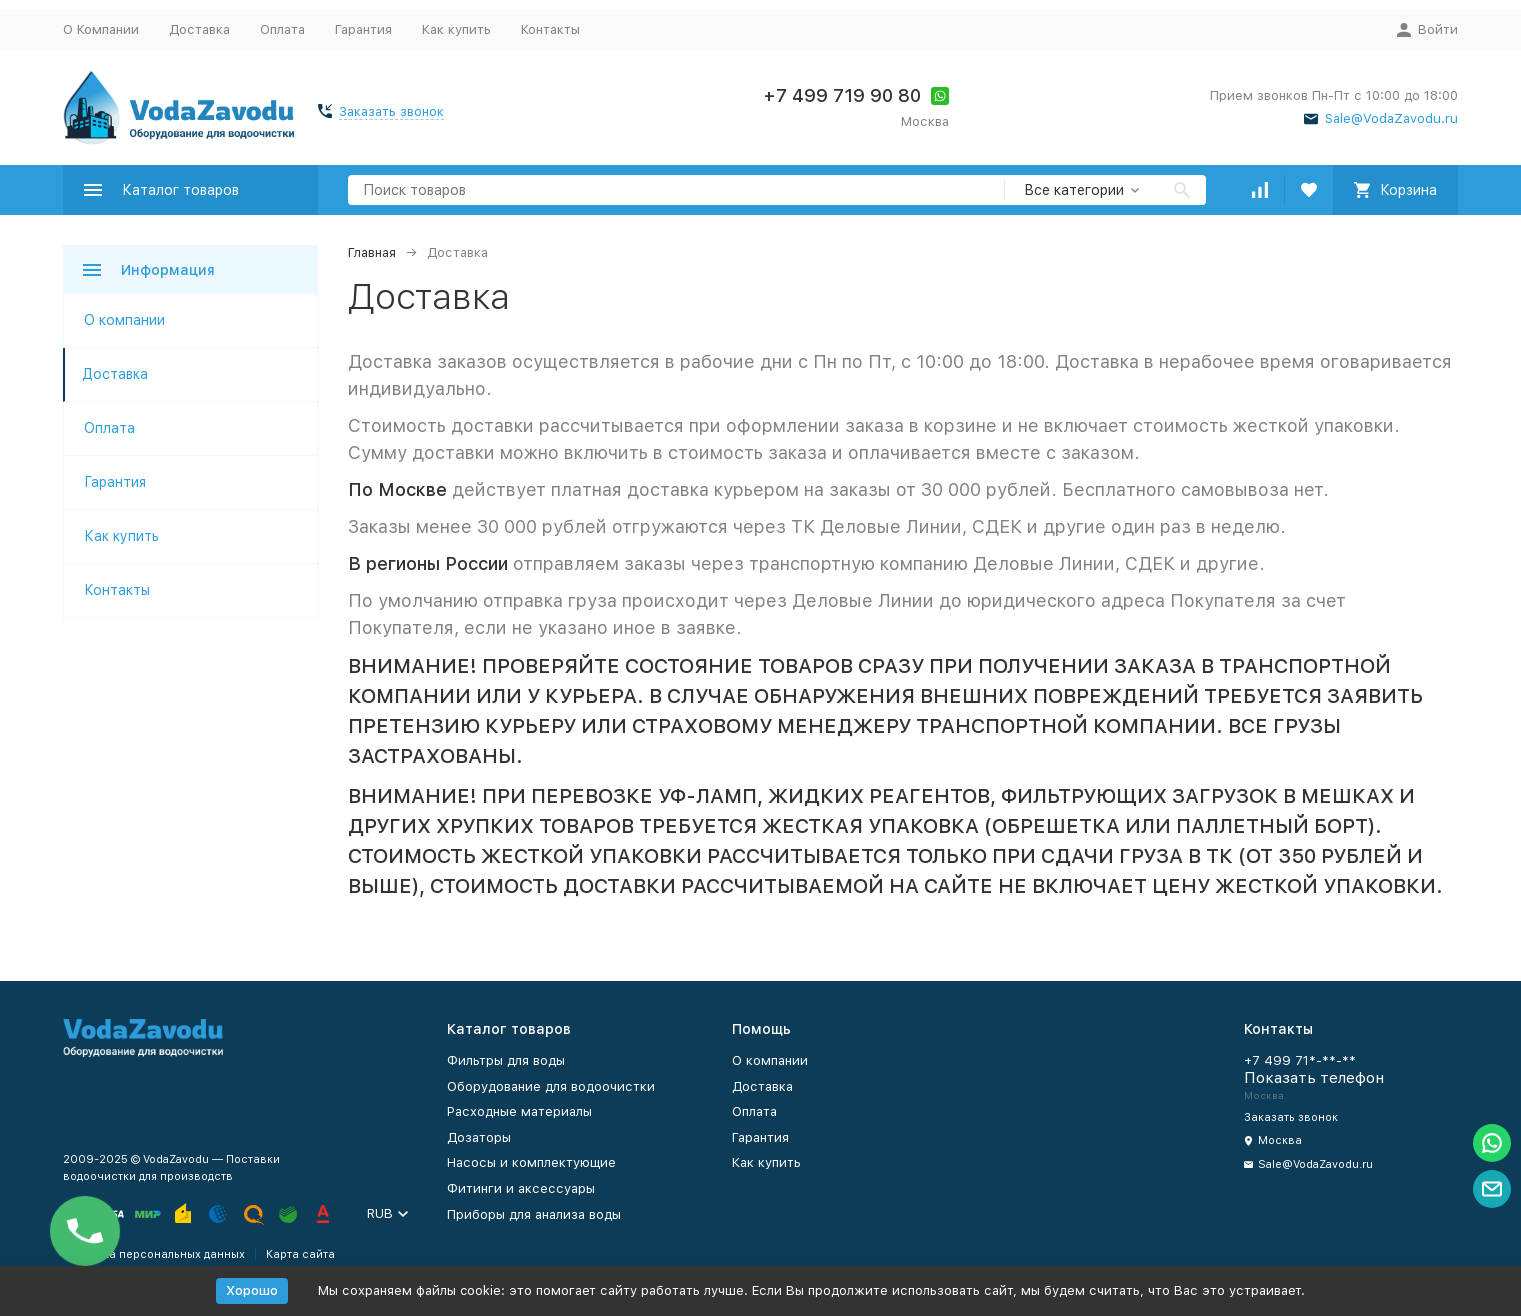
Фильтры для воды (506, 1060)
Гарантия (363, 29)
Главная (372, 252)
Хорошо (252, 1290)
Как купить (456, 29)
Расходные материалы (519, 1111)
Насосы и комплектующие (531, 1162)
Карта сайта (300, 1254)
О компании (124, 320)
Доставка (199, 29)
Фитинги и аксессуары (521, 1188)
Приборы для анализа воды (534, 1214)
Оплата (282, 29)
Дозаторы (479, 1137)
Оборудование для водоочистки (551, 1086)
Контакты (550, 29)
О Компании (101, 29)
